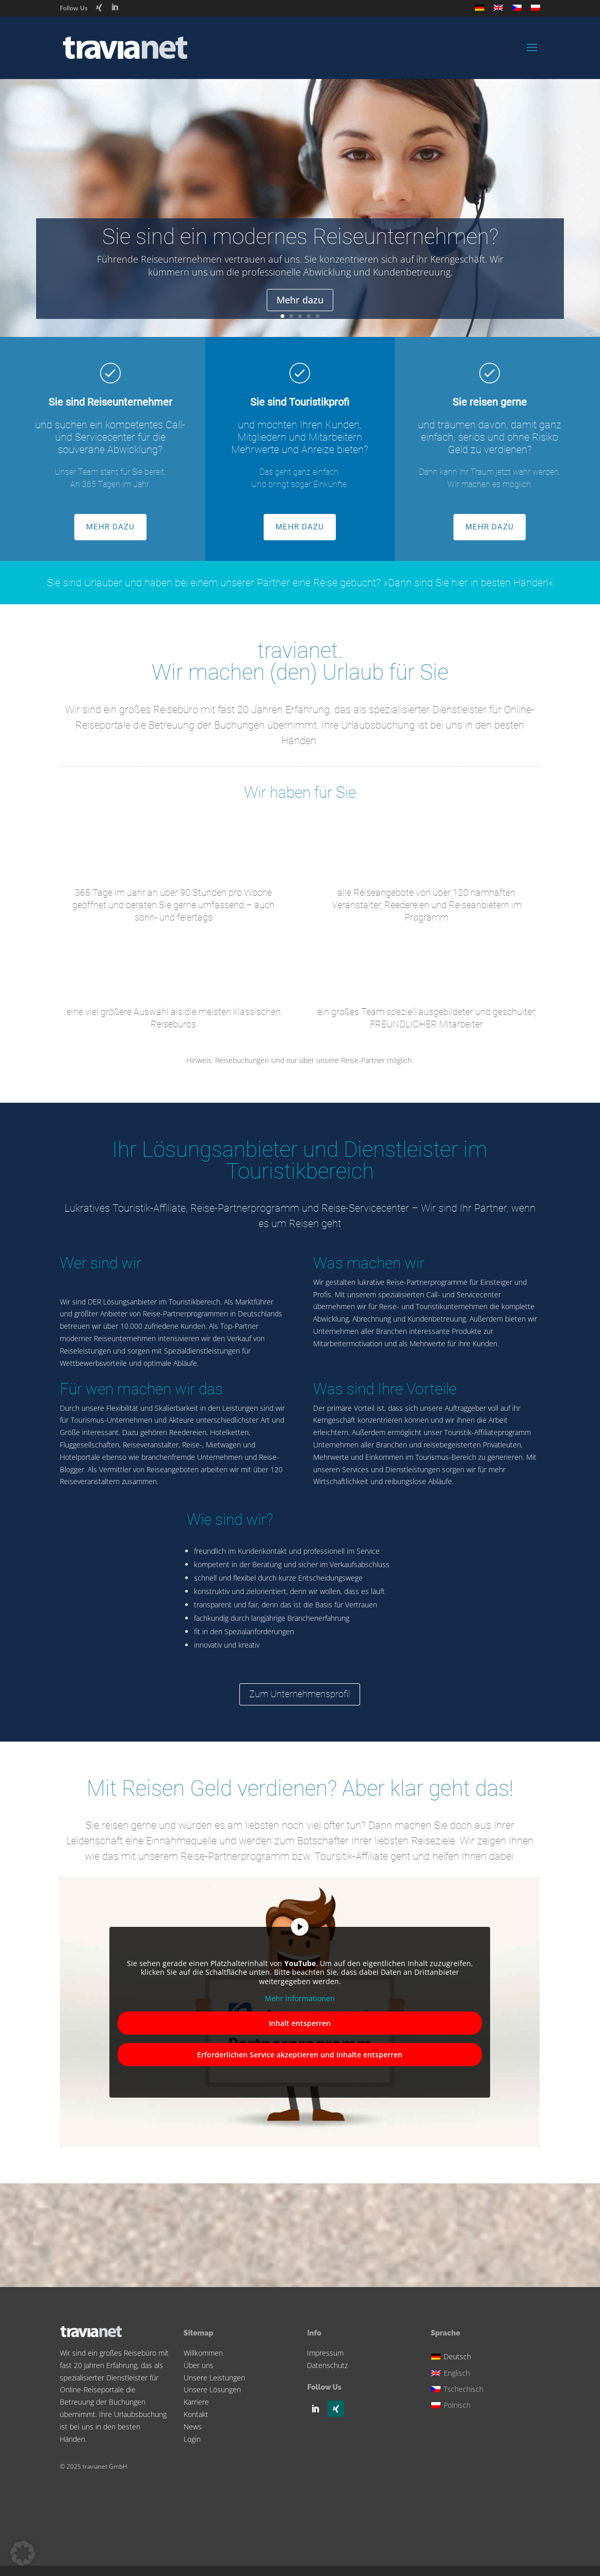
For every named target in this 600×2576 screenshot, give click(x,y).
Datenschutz (327, 2365)
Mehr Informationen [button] (300, 1998)
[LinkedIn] (114, 7)
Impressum (325, 2353)
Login (192, 2439)
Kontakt (196, 2414)
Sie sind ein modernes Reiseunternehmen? (300, 237)
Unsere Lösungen (212, 2389)
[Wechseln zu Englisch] (498, 11)
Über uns (199, 2365)
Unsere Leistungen (214, 2377)
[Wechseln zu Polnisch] (535, 11)
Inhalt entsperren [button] (300, 2023)
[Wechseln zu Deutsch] (458, 2355)
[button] (22, 2553)
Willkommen (203, 2353)
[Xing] (99, 7)
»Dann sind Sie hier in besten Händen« (468, 582)
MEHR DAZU (110, 527)
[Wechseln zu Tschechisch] (517, 11)
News (193, 2427)
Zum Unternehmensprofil (299, 1693)
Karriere (196, 2402)
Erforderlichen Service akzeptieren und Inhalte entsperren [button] (299, 2054)
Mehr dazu (300, 301)
